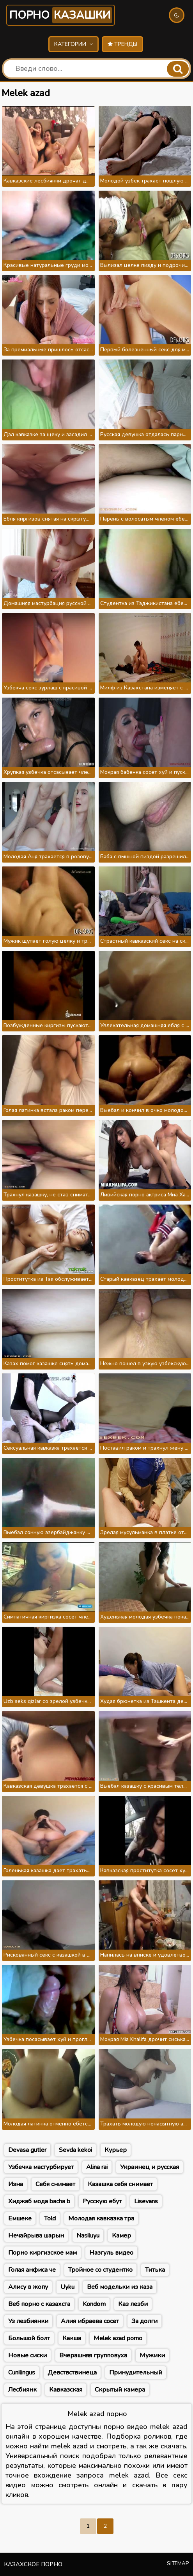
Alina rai (97, 2167)
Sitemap (178, 2563)
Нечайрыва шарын (36, 2235)
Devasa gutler (27, 2150)
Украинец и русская (149, 2167)
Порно (60, 15)
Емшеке (20, 2218)
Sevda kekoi (75, 2150)
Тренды (122, 44)
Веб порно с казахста (39, 2304)
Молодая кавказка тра (101, 2218)
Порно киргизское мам (42, 2252)
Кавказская (65, 2389)
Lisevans (146, 2201)
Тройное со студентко (100, 2270)
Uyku (67, 2287)
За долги (144, 2321)
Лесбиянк (22, 2389)
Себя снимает (55, 2184)
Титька (155, 2270)
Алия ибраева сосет (90, 2321)
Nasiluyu (87, 2235)
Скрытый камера (120, 2389)
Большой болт (29, 2338)
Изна (15, 2184)
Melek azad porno (118, 2338)
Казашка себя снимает (120, 2184)
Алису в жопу (28, 2287)
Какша (71, 2338)
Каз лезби (133, 2304)
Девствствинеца (72, 2372)
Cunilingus (21, 2372)
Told (50, 2218)
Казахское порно (33, 2564)
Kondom (94, 2304)
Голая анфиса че (32, 2270)
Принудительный (135, 2372)
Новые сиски (27, 2355)
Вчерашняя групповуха (93, 2355)
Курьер (115, 2150)
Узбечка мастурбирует (41, 2167)
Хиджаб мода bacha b (39, 2201)
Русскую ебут (102, 2201)
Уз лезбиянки (28, 2321)
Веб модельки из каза (119, 2287)
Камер (121, 2235)
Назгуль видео (111, 2252)
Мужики (152, 2355)
